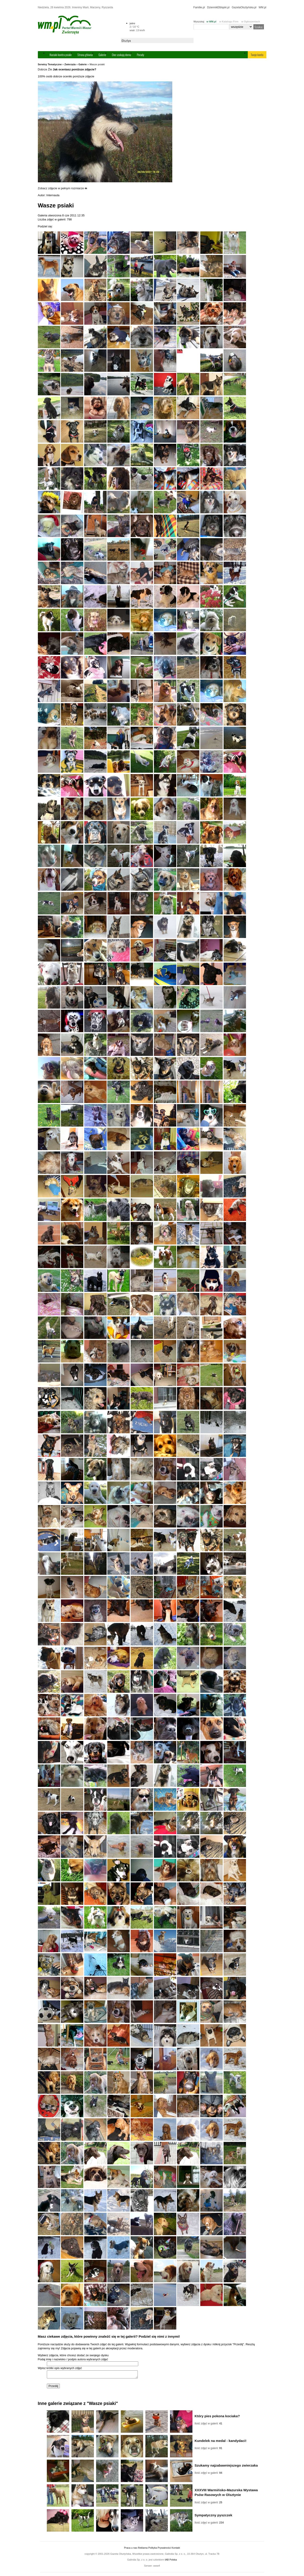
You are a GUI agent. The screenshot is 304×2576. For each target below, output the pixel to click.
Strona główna (85, 54)
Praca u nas (130, 2549)
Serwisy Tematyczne (50, 64)
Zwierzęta (70, 64)
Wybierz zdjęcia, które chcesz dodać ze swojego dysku (73, 2355)
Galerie (102, 54)
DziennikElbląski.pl (218, 7)
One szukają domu (121, 54)
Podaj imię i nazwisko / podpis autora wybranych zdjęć (73, 2359)
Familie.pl (199, 7)
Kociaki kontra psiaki (61, 54)
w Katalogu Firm (229, 21)
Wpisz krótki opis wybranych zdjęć (60, 2368)
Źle (50, 69)
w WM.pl (211, 21)
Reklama (143, 2549)
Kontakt (176, 2549)
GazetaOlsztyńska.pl (244, 7)
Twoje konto (257, 54)
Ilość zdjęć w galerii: (208, 2424)
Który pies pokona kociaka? (217, 2417)
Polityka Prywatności (159, 2549)
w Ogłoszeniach (250, 21)
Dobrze (42, 69)
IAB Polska (171, 2561)
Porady (140, 54)
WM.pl (262, 7)
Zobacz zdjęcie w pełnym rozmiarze (62, 188)
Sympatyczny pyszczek (213, 2516)
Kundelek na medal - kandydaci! (221, 2442)
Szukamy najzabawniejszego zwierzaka (226, 2467)
